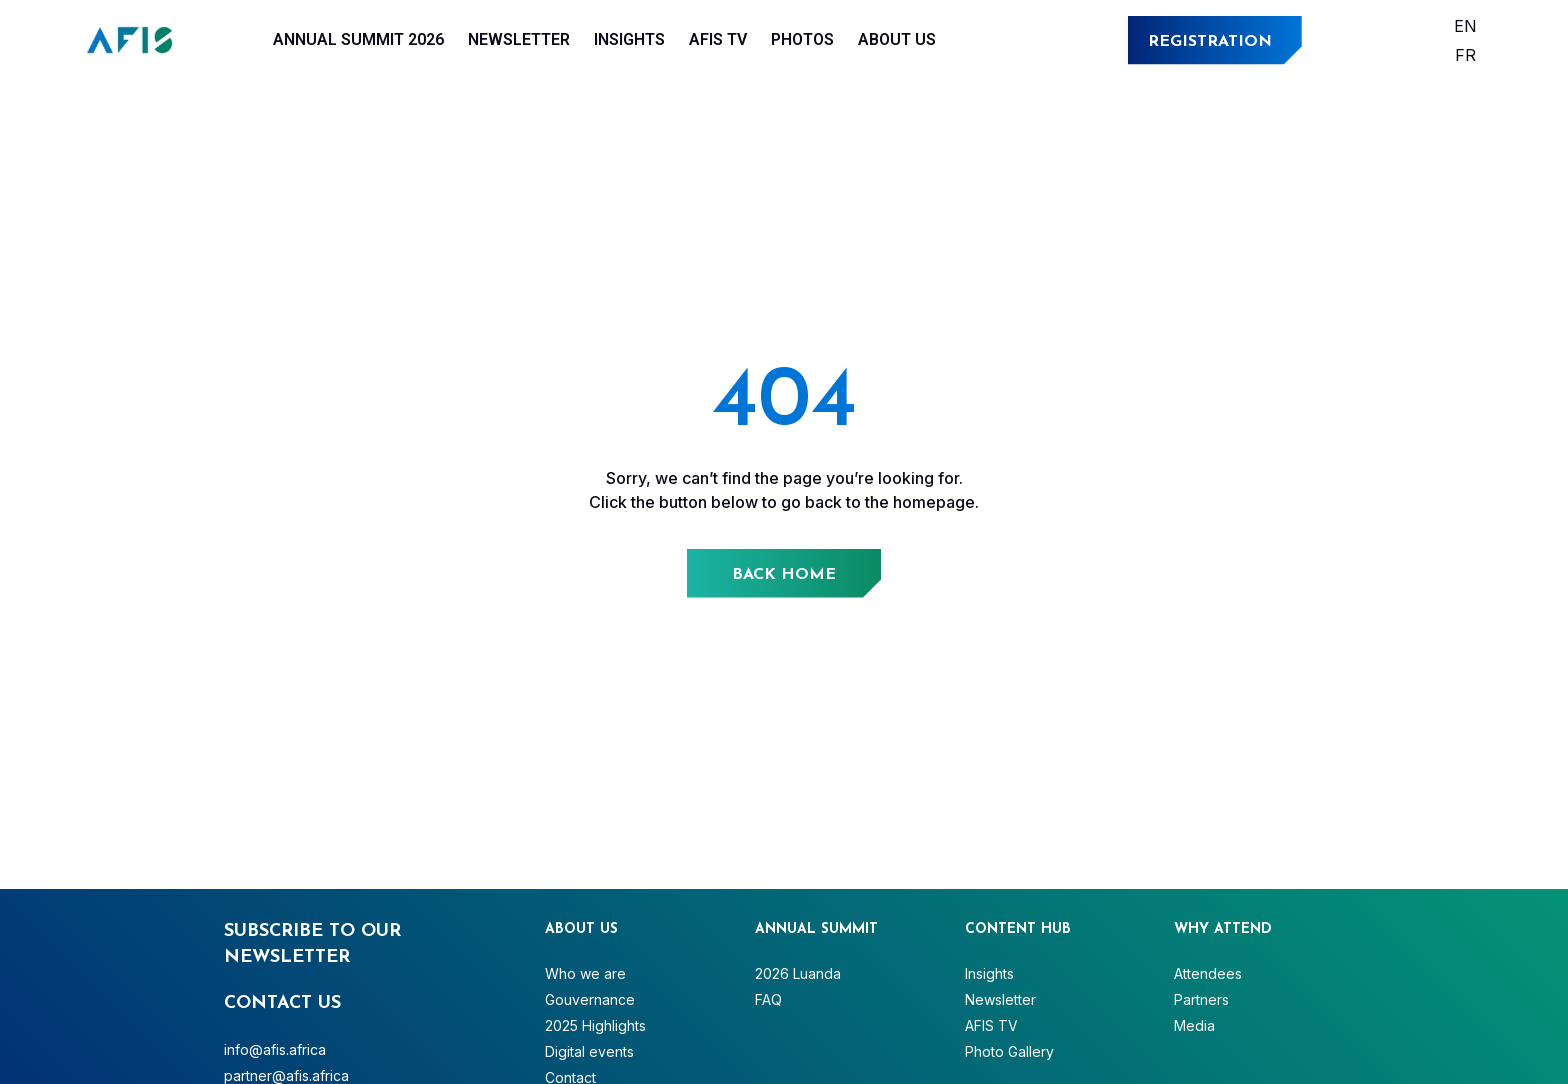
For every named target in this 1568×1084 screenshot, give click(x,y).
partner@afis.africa (286, 1075)
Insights (629, 39)
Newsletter (519, 39)
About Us (897, 39)
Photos (802, 39)
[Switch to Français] (1465, 54)
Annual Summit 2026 (358, 39)
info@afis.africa (275, 1049)
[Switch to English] (1465, 25)
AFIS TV (718, 39)
